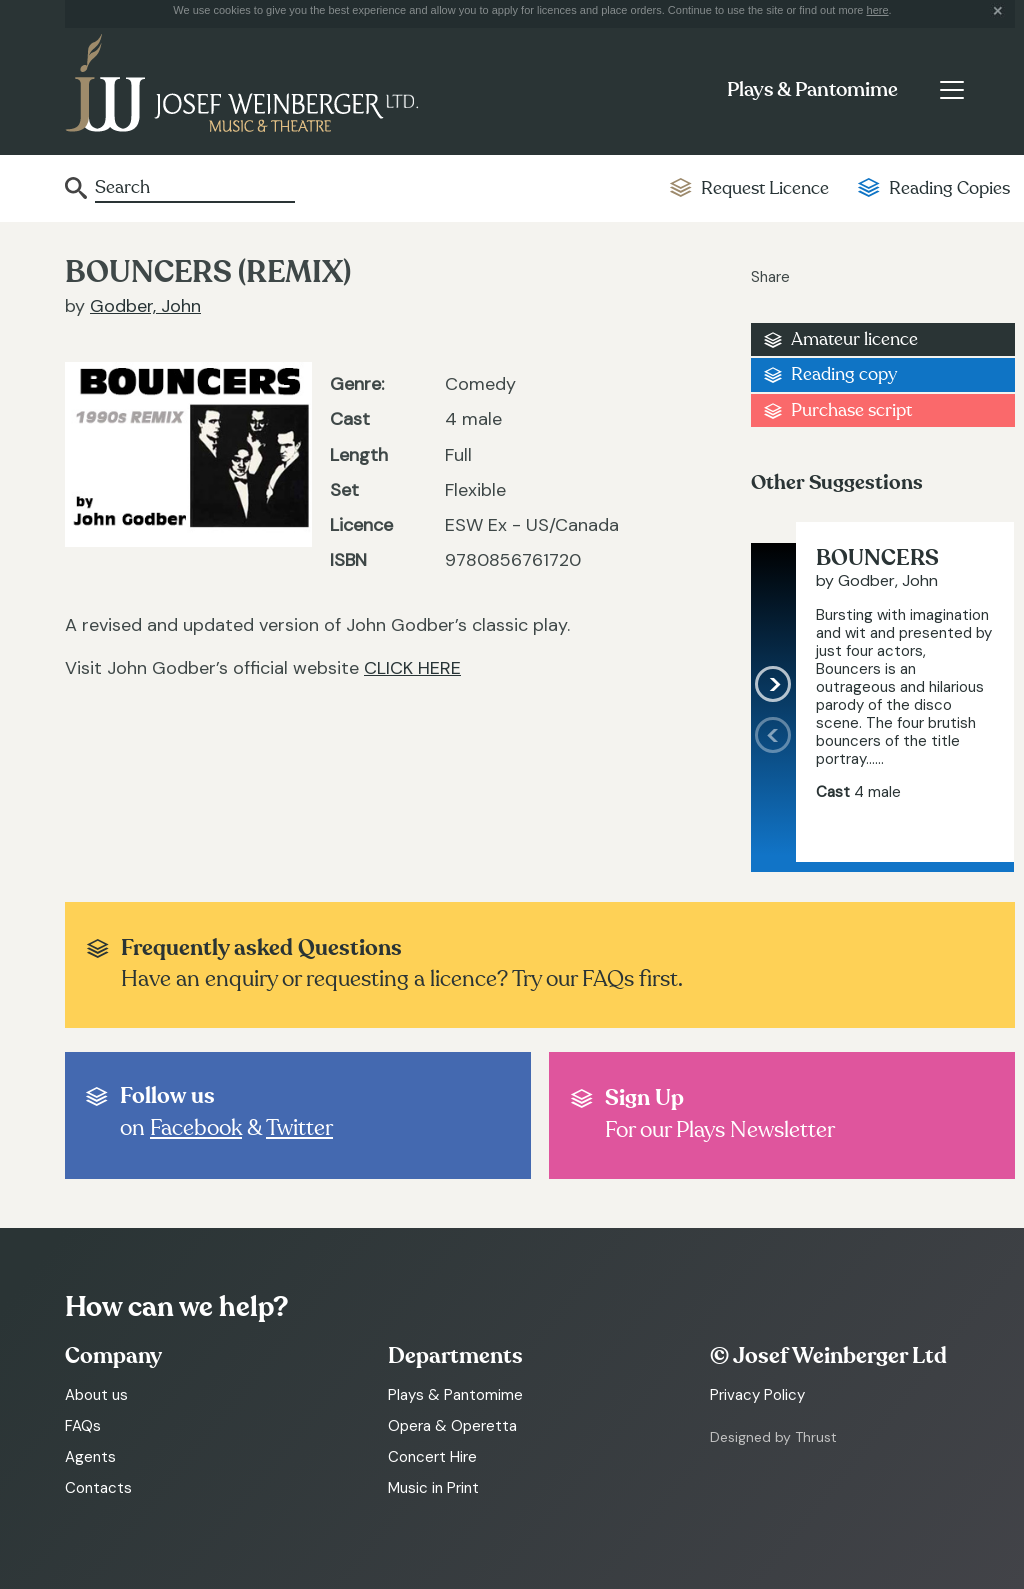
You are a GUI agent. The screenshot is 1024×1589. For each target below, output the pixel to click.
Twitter (299, 1128)
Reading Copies (949, 188)
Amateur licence (854, 339)
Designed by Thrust (773, 1437)
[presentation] (773, 789)
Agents (90, 1457)
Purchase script (851, 410)
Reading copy (844, 374)
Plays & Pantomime (812, 90)
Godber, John (145, 306)
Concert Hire (432, 1457)
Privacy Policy (757, 1395)
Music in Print (433, 1488)
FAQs (83, 1426)
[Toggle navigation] (951, 90)
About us (96, 1395)
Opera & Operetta (452, 1426)
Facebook (196, 1128)
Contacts (98, 1488)
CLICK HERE (412, 668)
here (878, 10)
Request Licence (765, 188)
